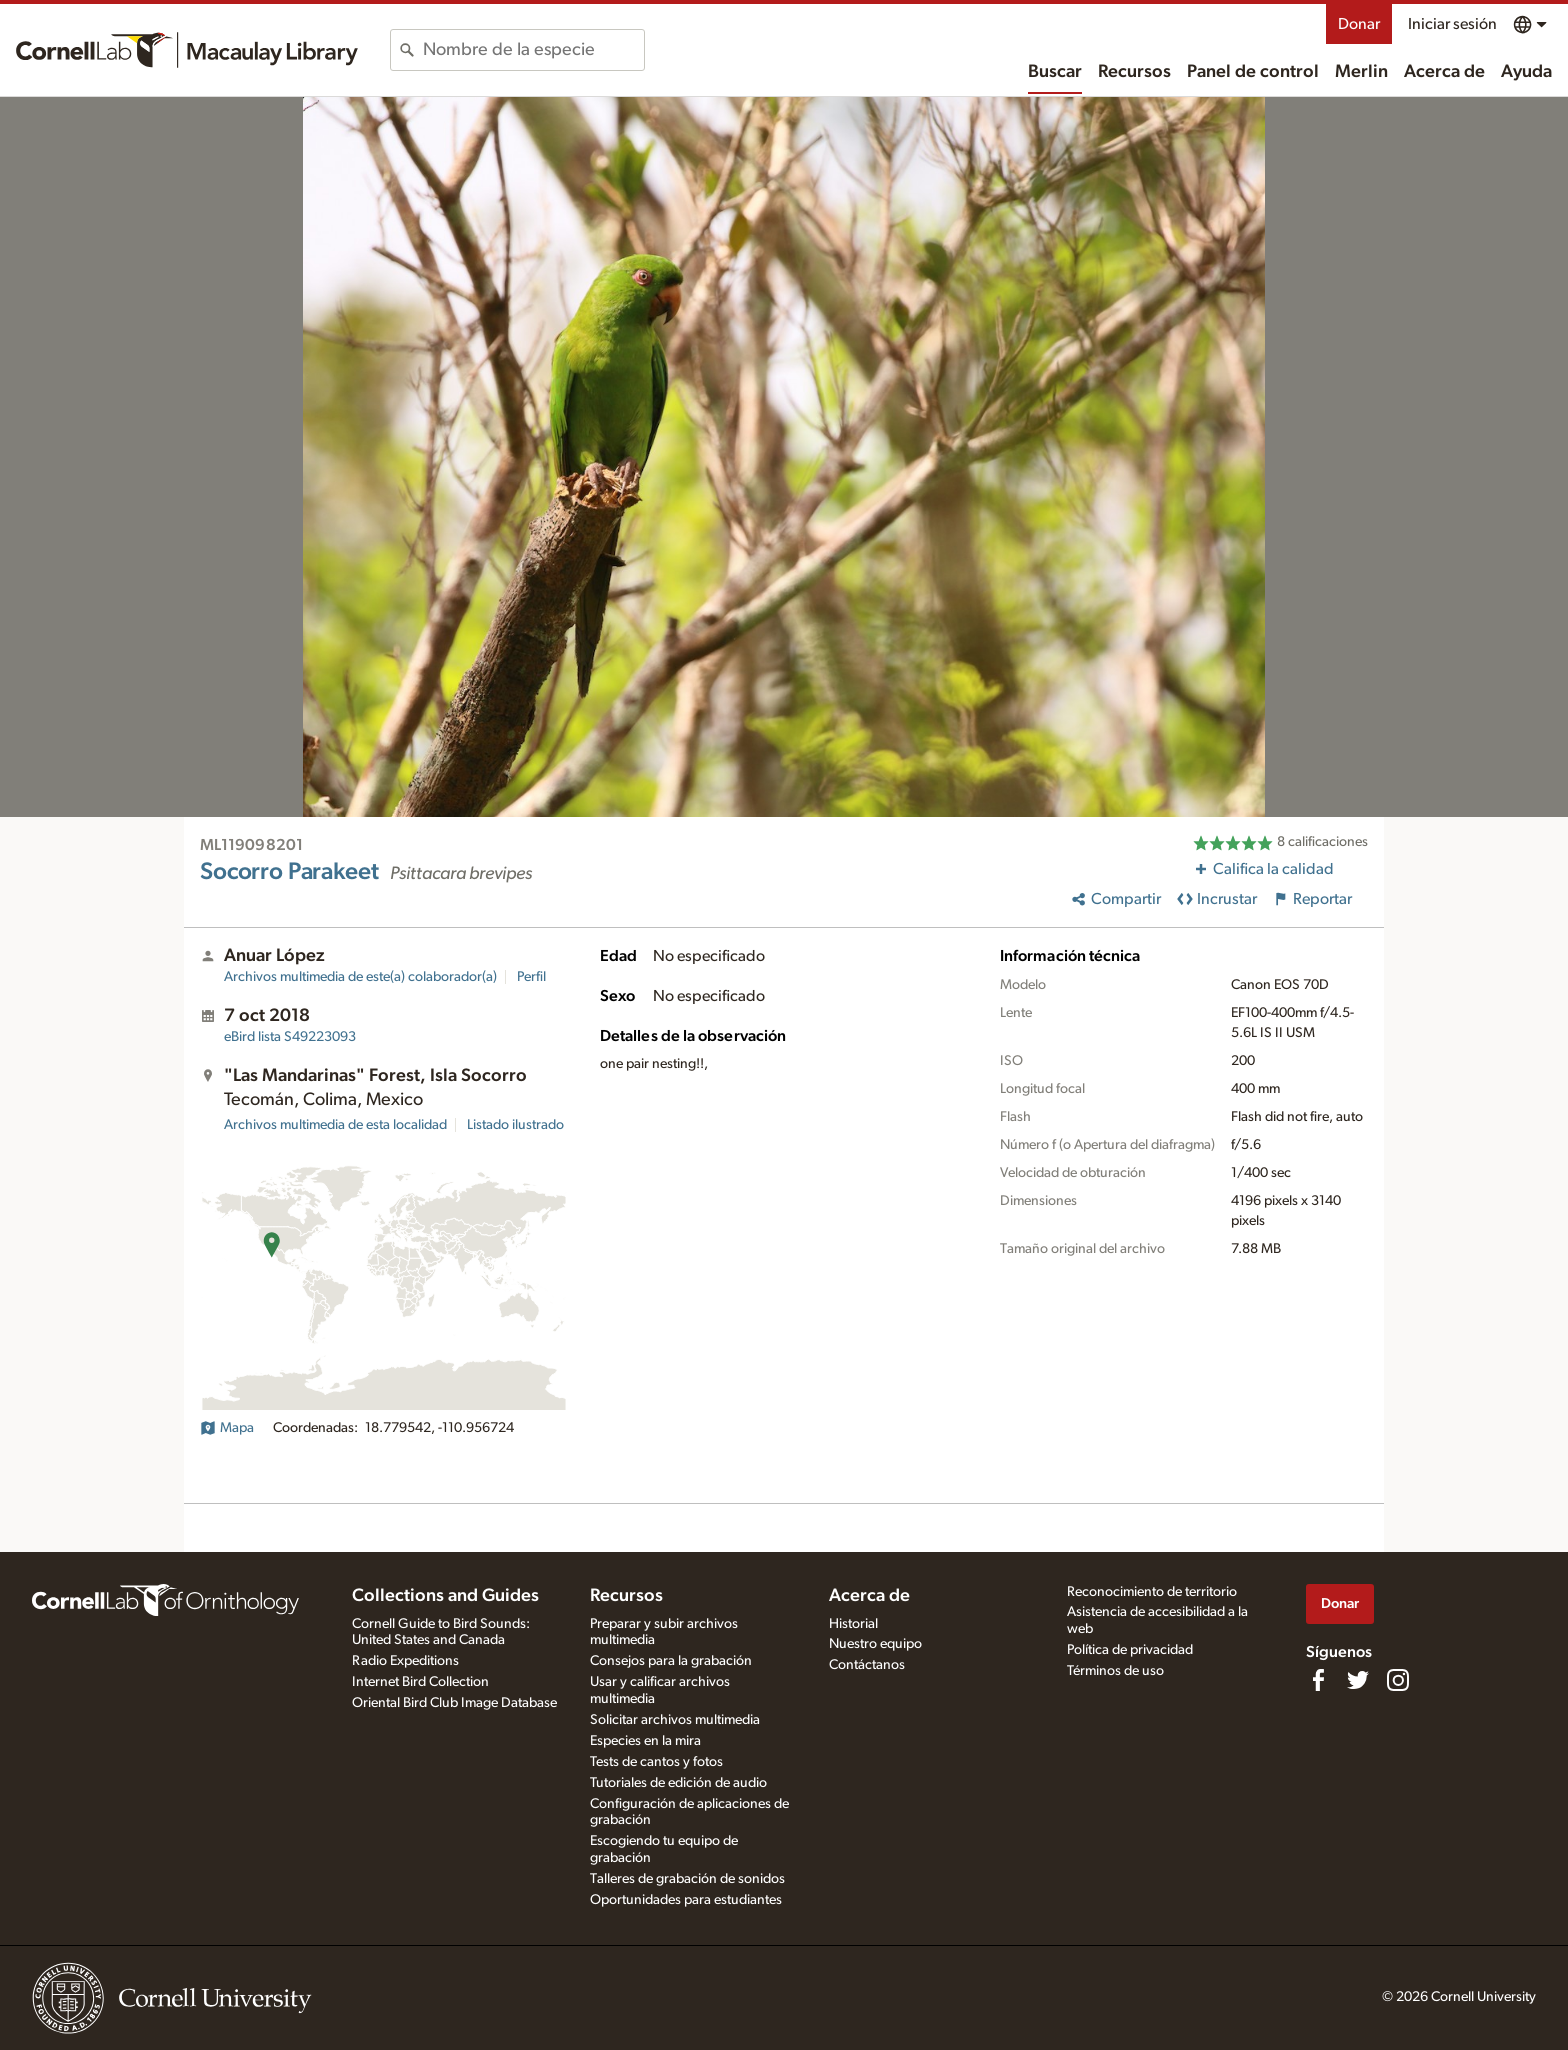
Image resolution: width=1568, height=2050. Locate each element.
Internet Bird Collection (420, 1682)
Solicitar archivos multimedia (675, 1720)
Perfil (531, 977)
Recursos (1134, 72)
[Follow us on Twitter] (1358, 1680)
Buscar (1055, 72)
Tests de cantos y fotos (656, 1762)
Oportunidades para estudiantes (686, 1900)
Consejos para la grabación (671, 1661)
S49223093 (290, 1037)
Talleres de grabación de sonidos (687, 1879)
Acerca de (1444, 72)
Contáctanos (867, 1665)
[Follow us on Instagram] (1398, 1680)
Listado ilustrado (515, 1125)
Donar (1359, 24)
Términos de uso (1115, 1671)
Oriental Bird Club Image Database (454, 1703)
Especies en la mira (645, 1741)
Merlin (1361, 72)
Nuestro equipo (875, 1644)
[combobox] (533, 50)
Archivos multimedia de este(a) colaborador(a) (360, 977)
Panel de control (1253, 72)
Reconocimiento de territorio (1152, 1592)
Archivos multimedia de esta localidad (335, 1125)
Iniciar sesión (1452, 24)
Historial (853, 1624)
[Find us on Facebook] (1318, 1680)
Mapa (227, 1428)
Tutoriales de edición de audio (678, 1783)
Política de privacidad (1130, 1650)
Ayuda (1526, 72)
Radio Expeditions (405, 1661)
